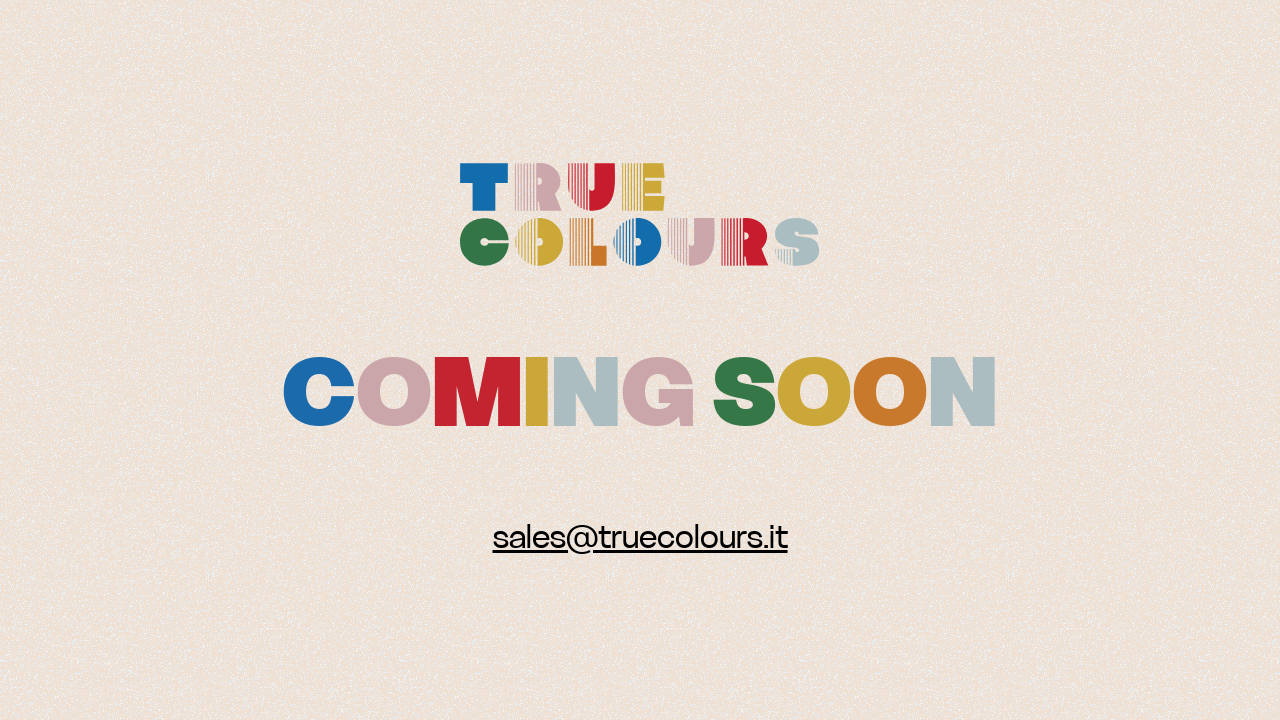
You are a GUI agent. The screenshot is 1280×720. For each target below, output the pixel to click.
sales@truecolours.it (640, 536)
